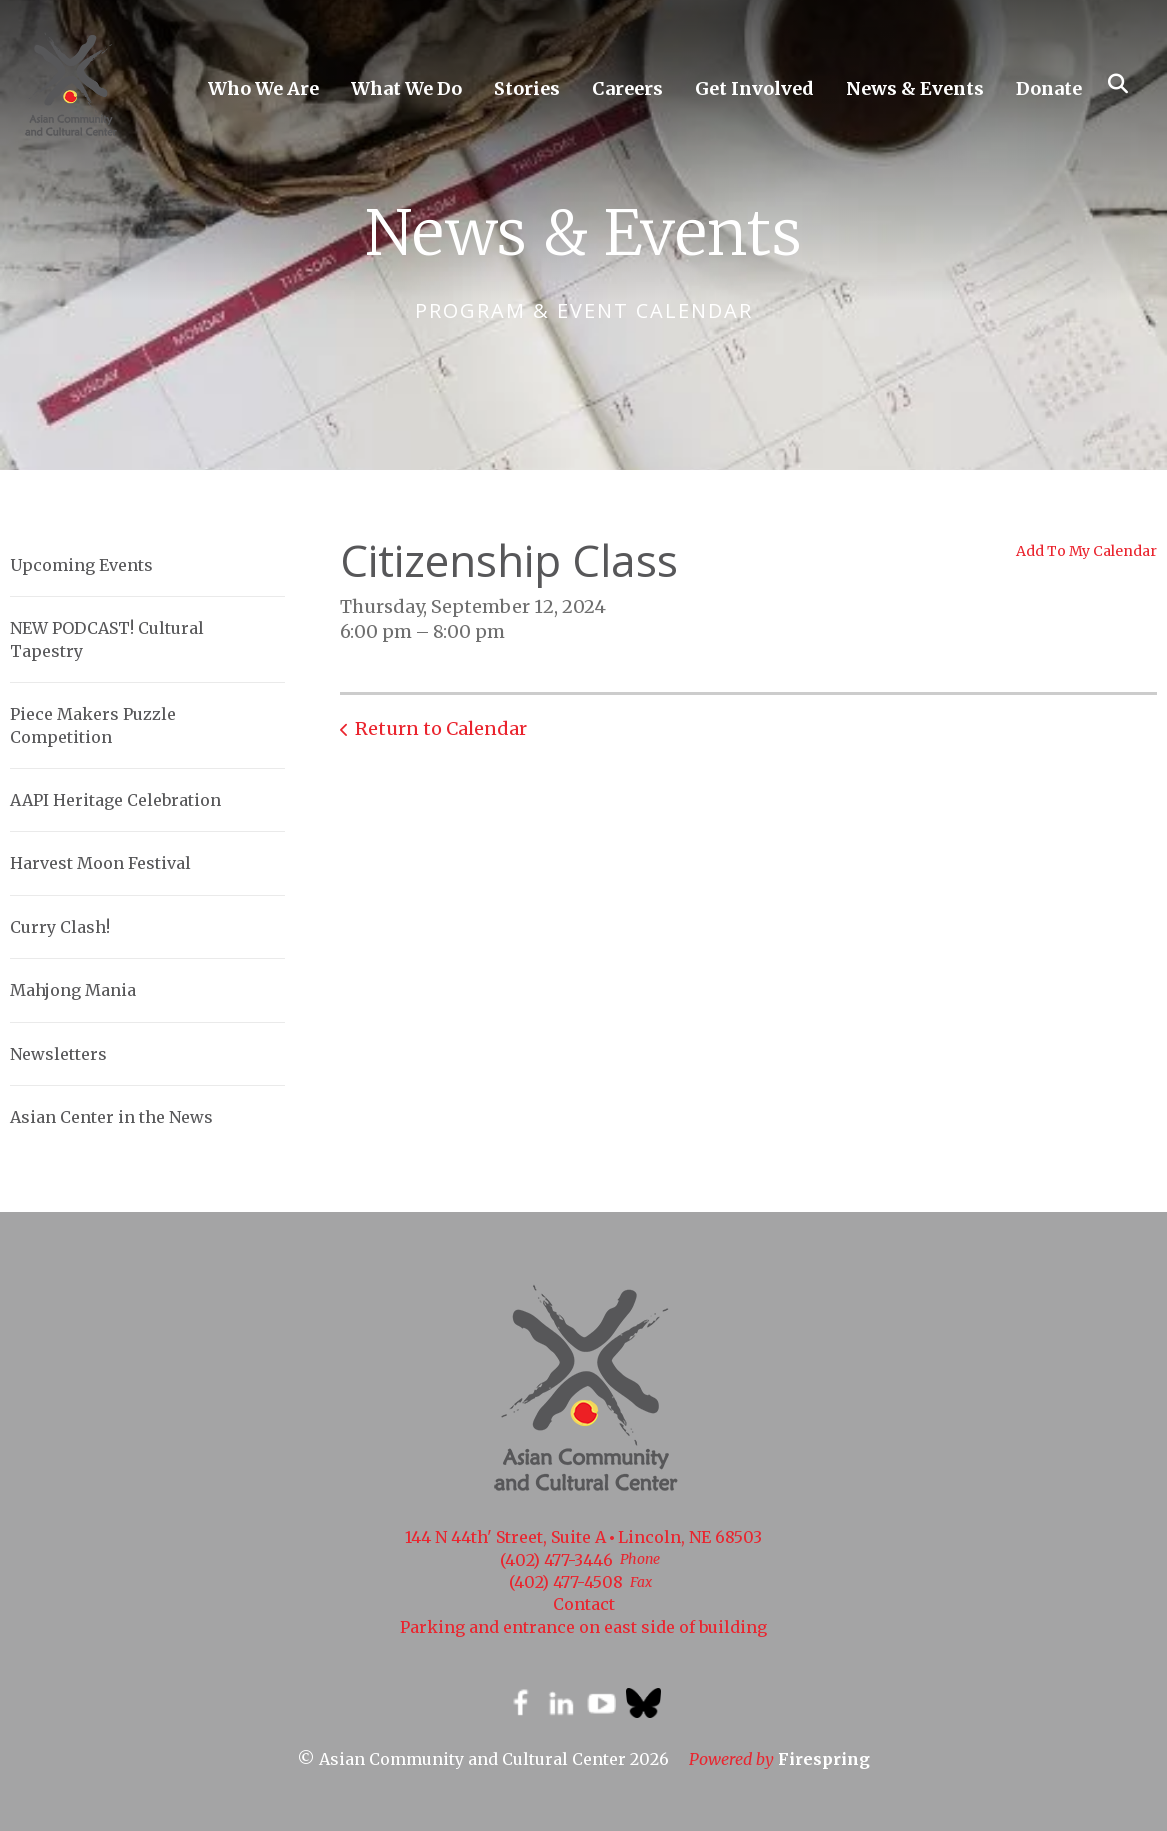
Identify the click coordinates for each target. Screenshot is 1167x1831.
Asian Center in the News (111, 1117)
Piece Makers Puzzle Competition (93, 725)
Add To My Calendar (1086, 551)
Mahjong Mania (73, 990)
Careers (627, 88)
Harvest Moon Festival (100, 863)
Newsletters (58, 1054)
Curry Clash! (60, 927)
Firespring (824, 1759)
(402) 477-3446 (556, 1560)
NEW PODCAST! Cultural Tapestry (107, 639)
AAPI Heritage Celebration (115, 800)
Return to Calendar (441, 728)
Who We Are (263, 88)
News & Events (915, 88)
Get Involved (754, 88)
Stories (527, 88)
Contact (584, 1604)
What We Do (406, 88)
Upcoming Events (81, 565)
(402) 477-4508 (566, 1582)
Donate (1049, 88)
